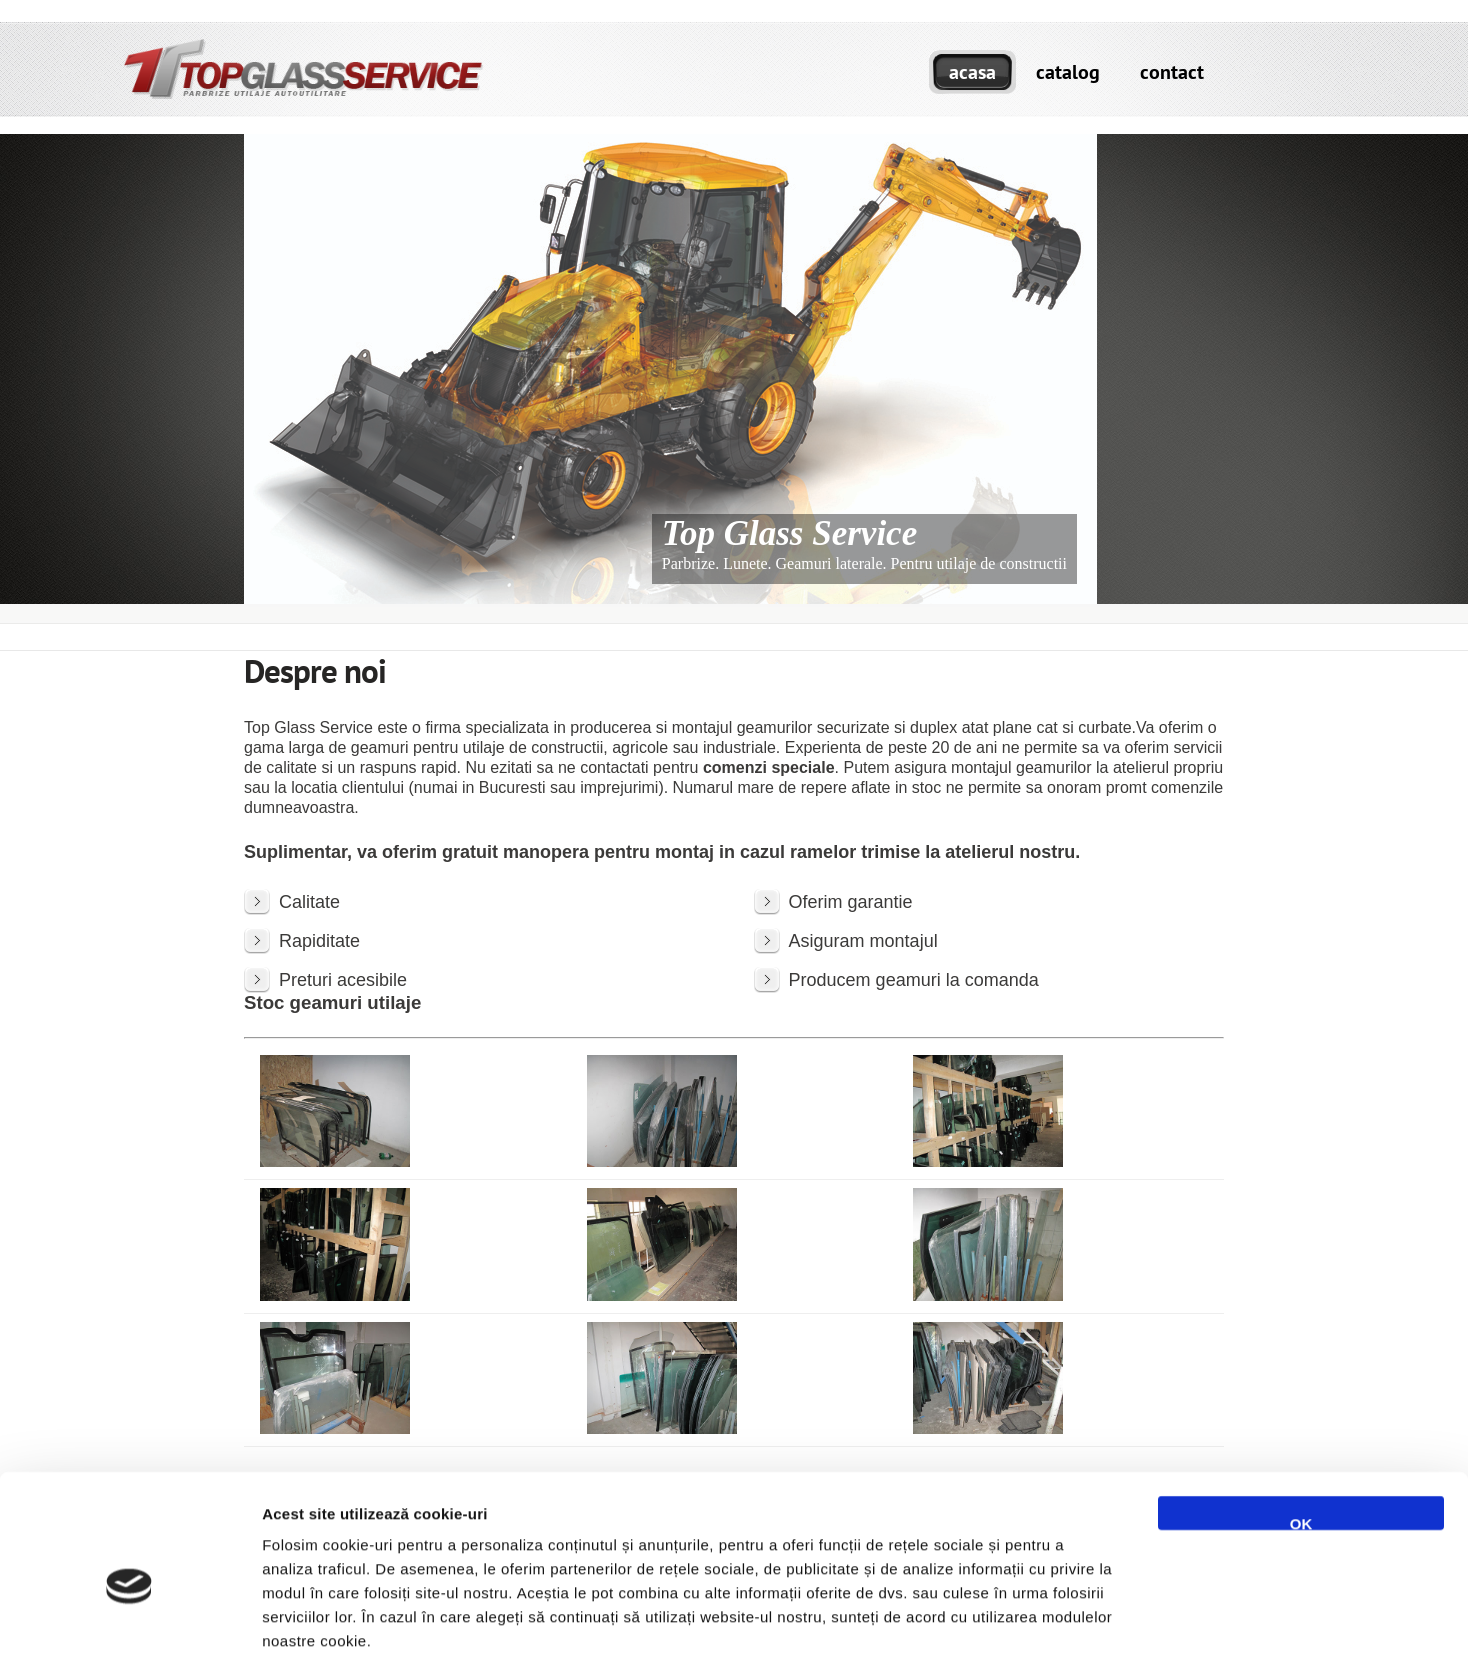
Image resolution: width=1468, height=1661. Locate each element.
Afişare (1000, 1621)
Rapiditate (319, 941)
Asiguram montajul (863, 941)
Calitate (309, 902)
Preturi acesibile (343, 980)
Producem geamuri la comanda (914, 980)
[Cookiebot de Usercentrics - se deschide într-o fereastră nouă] (129, 1622)
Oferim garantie (851, 902)
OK (1301, 1422)
